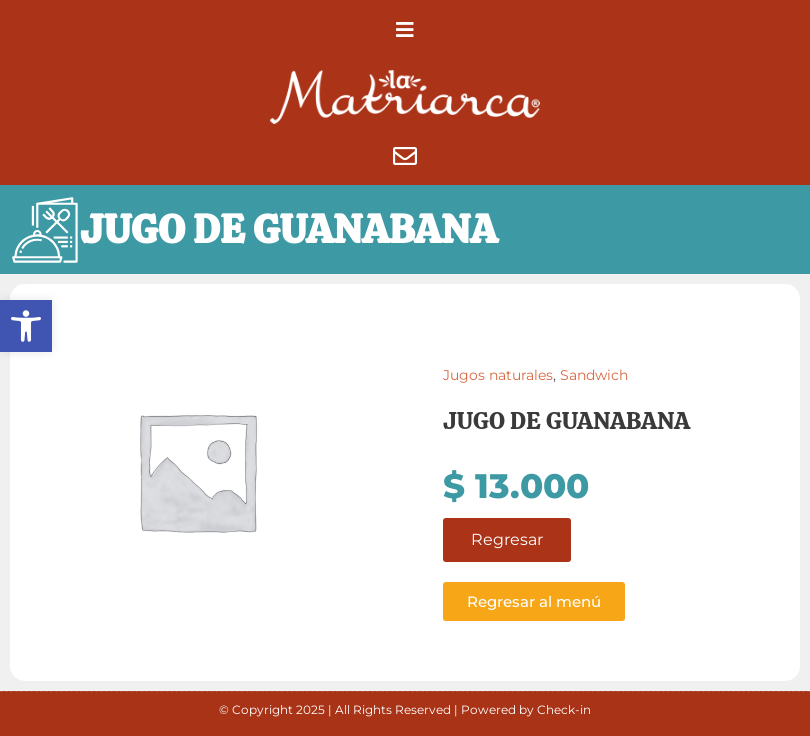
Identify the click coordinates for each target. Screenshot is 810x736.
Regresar (507, 539)
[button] (26, 326)
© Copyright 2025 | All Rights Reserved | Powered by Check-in (405, 709)
